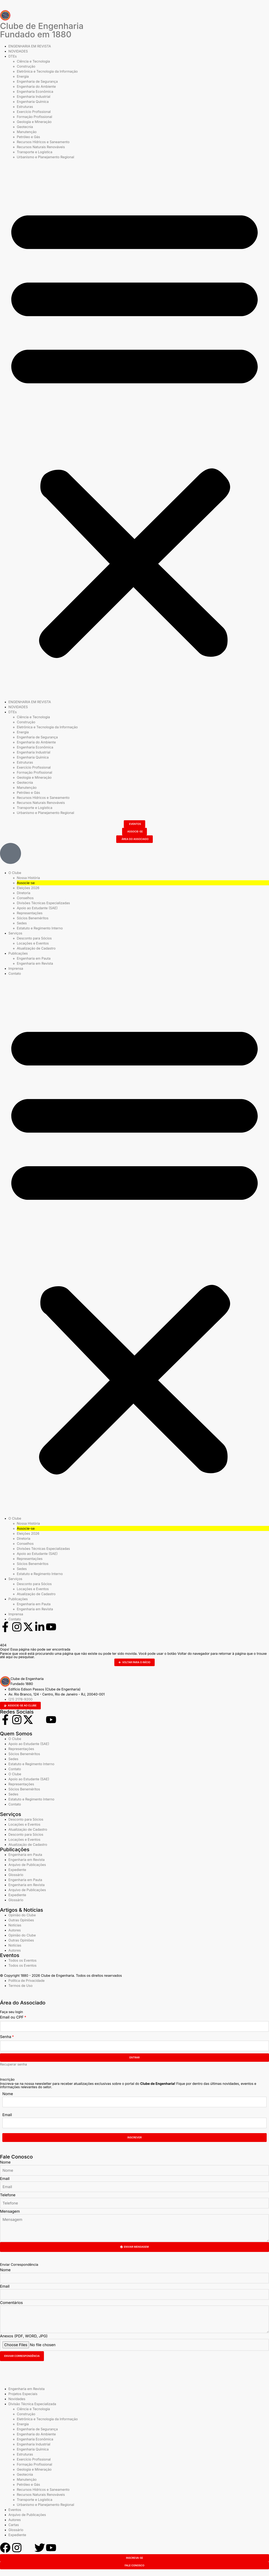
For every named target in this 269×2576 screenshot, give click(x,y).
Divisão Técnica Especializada (32, 2404)
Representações (29, 913)
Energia (23, 76)
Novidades (16, 2399)
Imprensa (15, 968)
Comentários (11, 2302)
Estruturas (25, 107)
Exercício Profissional (34, 112)
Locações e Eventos (33, 943)
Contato (14, 973)
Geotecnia (25, 127)
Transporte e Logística (34, 152)
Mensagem (10, 2211)
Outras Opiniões (21, 1920)
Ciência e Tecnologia (33, 61)
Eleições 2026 (28, 888)
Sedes (22, 923)
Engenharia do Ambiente (36, 86)
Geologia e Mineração (34, 122)
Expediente (17, 1870)
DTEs (12, 56)
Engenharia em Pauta (33, 958)
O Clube (14, 873)
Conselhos (25, 898)
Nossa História (28, 878)
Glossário (15, 1875)
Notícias (14, 1925)
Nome (7, 2094)
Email (7, 2115)
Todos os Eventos (22, 1960)
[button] (134, 429)
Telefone (8, 2195)
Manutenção (27, 132)
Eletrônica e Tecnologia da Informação (47, 71)
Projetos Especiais (22, 2394)
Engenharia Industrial (33, 96)
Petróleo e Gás (28, 137)
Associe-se (26, 883)
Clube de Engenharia (41, 30)
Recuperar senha (13, 2064)
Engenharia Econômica (35, 91)
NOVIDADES (18, 51)
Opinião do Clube (22, 1915)
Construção (26, 66)
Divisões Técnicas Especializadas (43, 903)
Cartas (13, 2525)
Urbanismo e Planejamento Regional (45, 157)
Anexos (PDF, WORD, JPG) (23, 2336)
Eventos (14, 2510)
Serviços (15, 933)
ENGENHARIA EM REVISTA (29, 46)
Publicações (18, 953)
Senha (5, 2036)
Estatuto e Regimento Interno (40, 928)
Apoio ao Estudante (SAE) (37, 908)
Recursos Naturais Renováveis (41, 147)
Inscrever (134, 2137)
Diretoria (23, 893)
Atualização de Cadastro (36, 948)
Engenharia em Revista (35, 963)
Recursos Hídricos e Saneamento (43, 142)
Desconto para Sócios (34, 938)
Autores (14, 1930)
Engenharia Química (33, 101)
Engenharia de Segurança (37, 81)
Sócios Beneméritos (33, 918)
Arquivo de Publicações (27, 1865)
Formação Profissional (34, 117)
